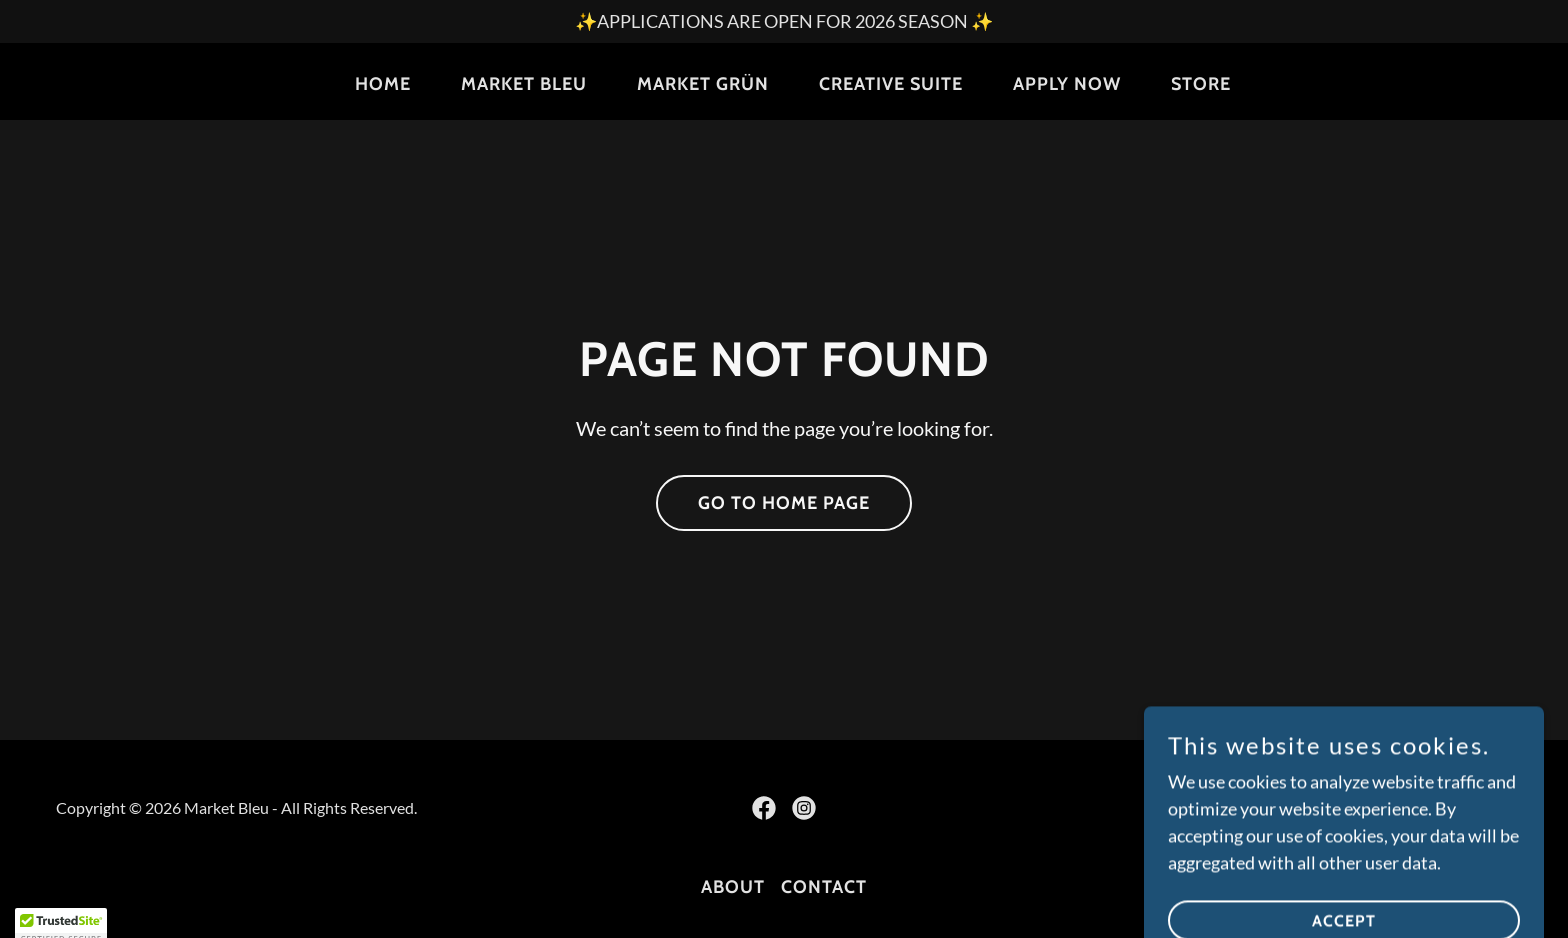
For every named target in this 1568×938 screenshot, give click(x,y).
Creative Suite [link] (891, 84)
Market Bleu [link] (524, 84)
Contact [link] (824, 887)
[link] (764, 808)
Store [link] (1201, 84)
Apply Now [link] (1067, 84)
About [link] (733, 887)
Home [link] (383, 84)
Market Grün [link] (703, 84)
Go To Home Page (784, 503)
